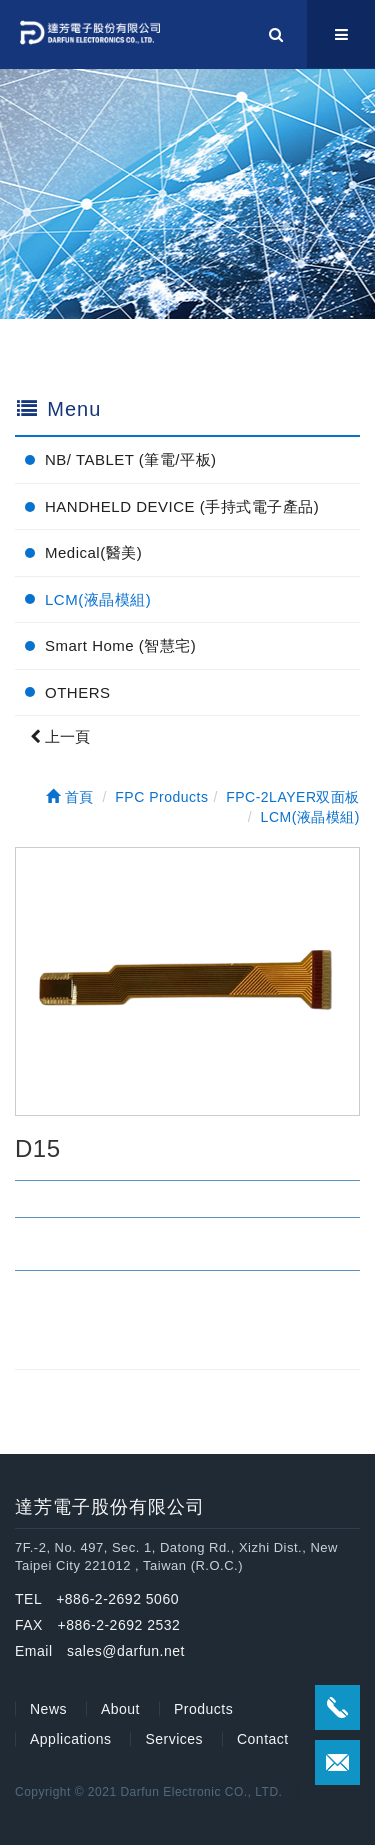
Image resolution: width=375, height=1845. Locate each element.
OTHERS (78, 692)
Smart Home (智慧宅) (120, 645)
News (48, 1709)
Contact (263, 1739)
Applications (71, 1739)
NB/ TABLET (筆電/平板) (131, 459)
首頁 (70, 797)
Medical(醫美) (93, 552)
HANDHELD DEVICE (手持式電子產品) (182, 506)
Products (203, 1709)
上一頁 (60, 736)
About (120, 1709)
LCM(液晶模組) (98, 599)
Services (174, 1739)
